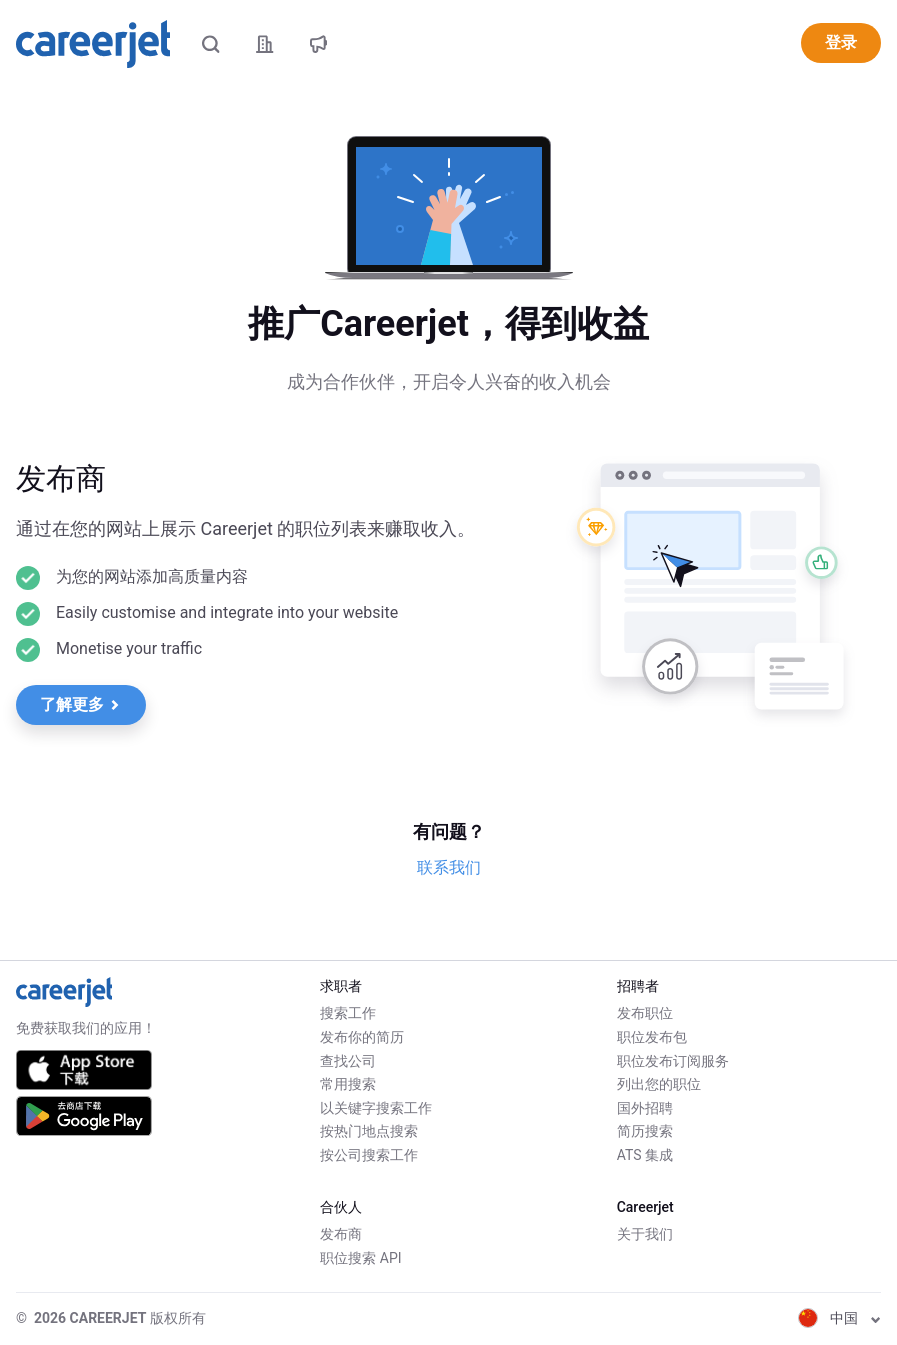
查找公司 (348, 1061)
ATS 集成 (645, 1155)
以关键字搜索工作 (376, 1108)
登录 (841, 42)
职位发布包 (652, 1037)
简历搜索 (645, 1131)
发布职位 (645, 1013)
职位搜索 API (360, 1258)
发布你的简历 (362, 1037)
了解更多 (80, 704)
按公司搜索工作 (369, 1155)
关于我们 (645, 1234)
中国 (839, 1318)
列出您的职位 (659, 1084)
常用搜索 (348, 1084)
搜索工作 (348, 1013)
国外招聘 (645, 1108)
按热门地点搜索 (369, 1131)
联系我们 (449, 867)
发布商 (341, 1234)
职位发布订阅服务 (673, 1061)
